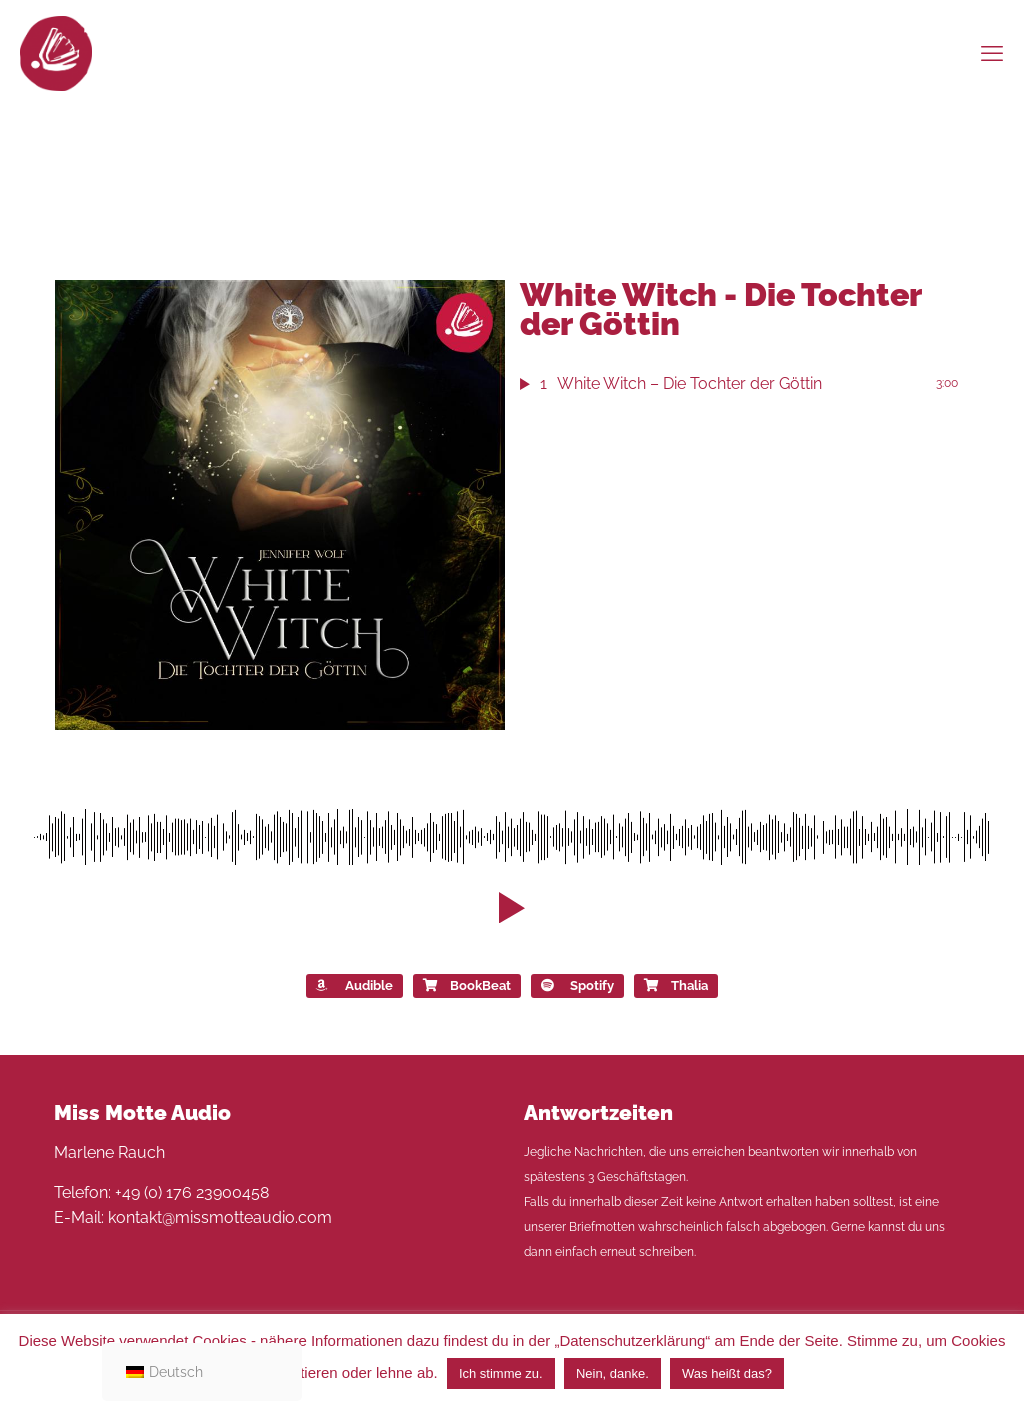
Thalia (676, 985)
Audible (354, 985)
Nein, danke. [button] (612, 1373)
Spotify (577, 985)
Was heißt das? (727, 1373)
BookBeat (467, 985)
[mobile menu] (992, 53)
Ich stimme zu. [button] (501, 1373)
